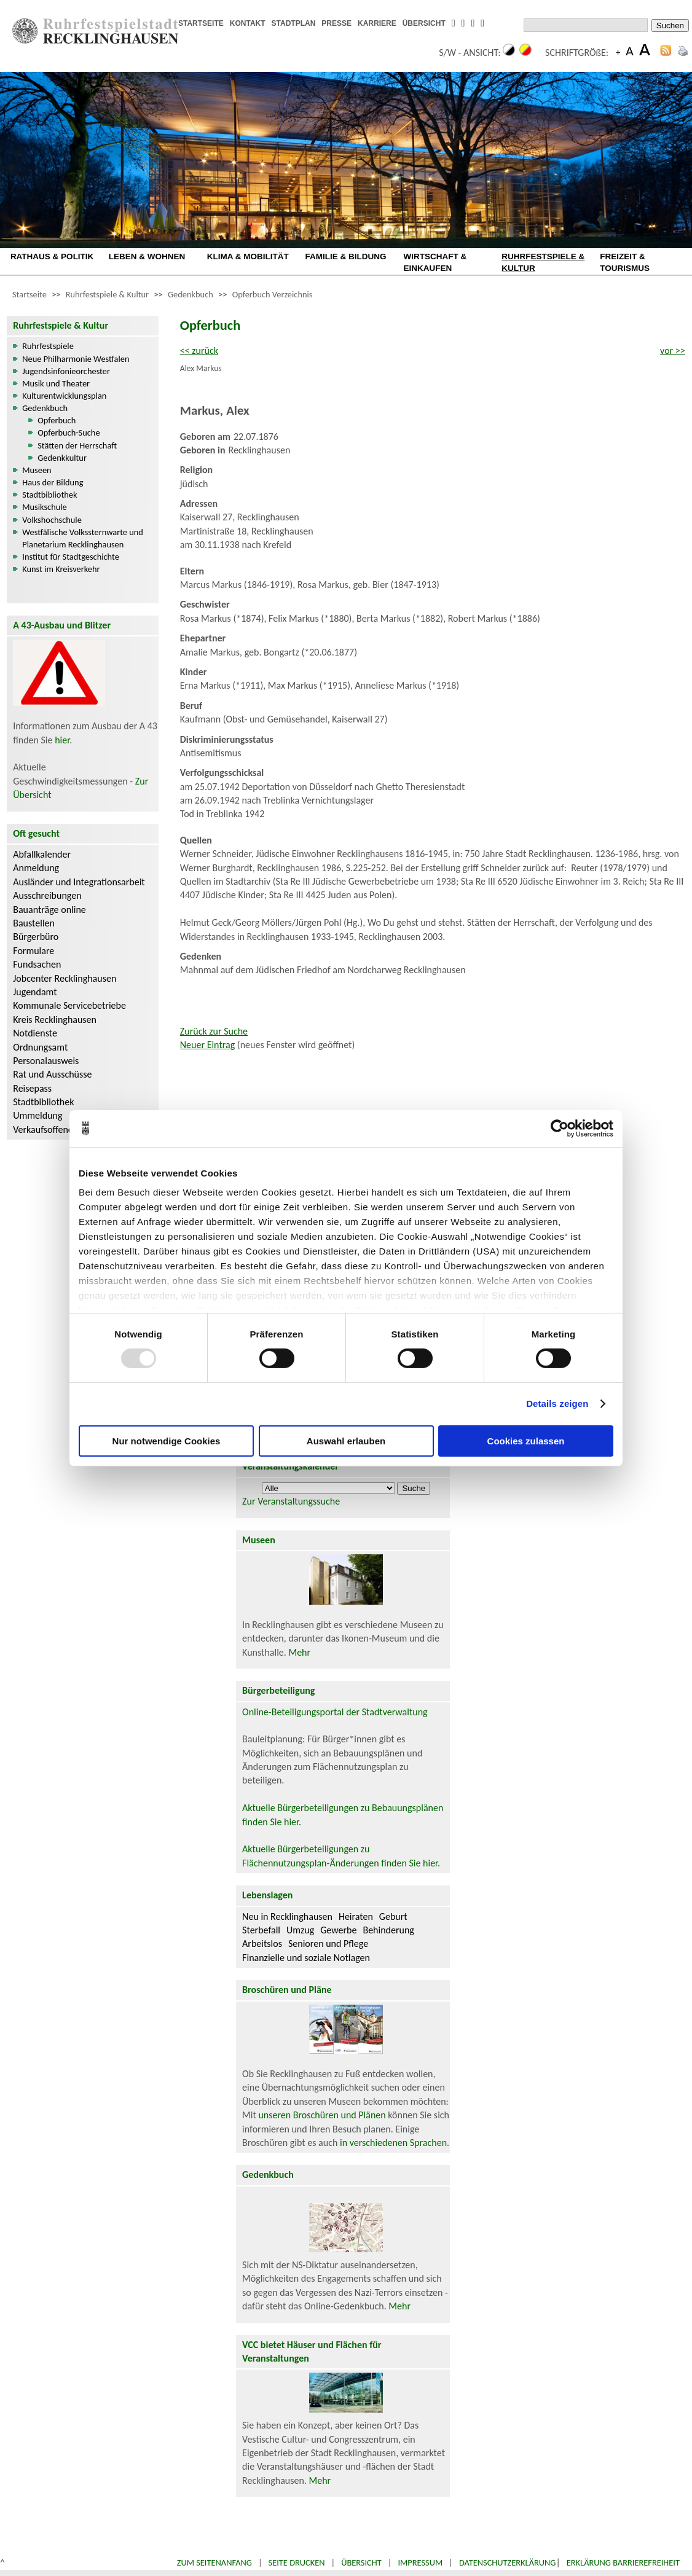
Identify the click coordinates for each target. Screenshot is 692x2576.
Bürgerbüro (35, 936)
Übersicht (361, 2562)
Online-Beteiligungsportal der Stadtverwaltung (335, 1712)
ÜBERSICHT (424, 23)
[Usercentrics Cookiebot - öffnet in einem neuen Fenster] (559, 1128)
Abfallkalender (42, 854)
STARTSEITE (201, 23)
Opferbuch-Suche (68, 432)
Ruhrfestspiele (48, 345)
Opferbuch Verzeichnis (272, 294)
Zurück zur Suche (214, 1031)
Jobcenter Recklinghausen (64, 978)
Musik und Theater (56, 383)
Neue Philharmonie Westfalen (75, 358)
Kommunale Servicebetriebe (69, 1005)
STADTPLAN (294, 23)
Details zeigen (557, 1403)
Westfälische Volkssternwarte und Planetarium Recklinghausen (82, 538)
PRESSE (336, 23)
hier (62, 740)
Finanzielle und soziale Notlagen (306, 1957)
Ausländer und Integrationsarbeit (78, 882)
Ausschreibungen (47, 895)
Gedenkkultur (62, 457)
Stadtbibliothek (49, 494)
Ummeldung (37, 1115)
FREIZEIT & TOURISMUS (625, 262)
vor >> (672, 350)
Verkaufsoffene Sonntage (62, 1129)
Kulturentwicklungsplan (64, 395)
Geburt (393, 1916)
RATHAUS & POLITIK (52, 256)
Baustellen (34, 923)
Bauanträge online (49, 909)
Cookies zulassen (526, 1441)
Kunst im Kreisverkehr (61, 568)
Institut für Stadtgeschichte (70, 556)
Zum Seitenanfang (214, 2562)
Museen (36, 470)
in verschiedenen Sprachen (393, 2142)
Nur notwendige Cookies (166, 1441)
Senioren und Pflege (328, 1943)
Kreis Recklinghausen (54, 1019)
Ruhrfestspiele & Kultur (107, 294)
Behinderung (388, 1930)
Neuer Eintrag (207, 1045)
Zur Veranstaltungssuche (291, 1501)
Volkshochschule (52, 519)
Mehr (299, 1652)
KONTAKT (247, 23)
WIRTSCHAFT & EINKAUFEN (434, 262)
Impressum (420, 2562)
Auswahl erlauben (346, 1441)
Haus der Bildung (52, 482)
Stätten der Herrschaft (77, 445)
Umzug (300, 1930)
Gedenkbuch (190, 294)
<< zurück (199, 350)
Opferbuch (56, 420)
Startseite (29, 294)
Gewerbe (338, 1930)
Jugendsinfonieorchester (66, 371)
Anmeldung (36, 868)
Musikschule (44, 506)
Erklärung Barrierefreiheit (623, 2562)
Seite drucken (297, 2562)
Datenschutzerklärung (507, 2562)
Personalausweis (46, 1061)
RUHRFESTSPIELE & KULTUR (542, 262)
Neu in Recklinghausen (287, 1916)
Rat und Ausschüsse (52, 1074)
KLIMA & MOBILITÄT (248, 256)
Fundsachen (37, 964)
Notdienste (35, 1033)
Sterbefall (261, 1930)
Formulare (33, 951)
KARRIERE (377, 23)
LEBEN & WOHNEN (147, 256)
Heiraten (356, 1916)
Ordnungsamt (40, 1047)
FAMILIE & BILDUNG (346, 256)
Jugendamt (35, 992)
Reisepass (32, 1088)
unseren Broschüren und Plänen (323, 2115)
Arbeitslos (262, 1943)
